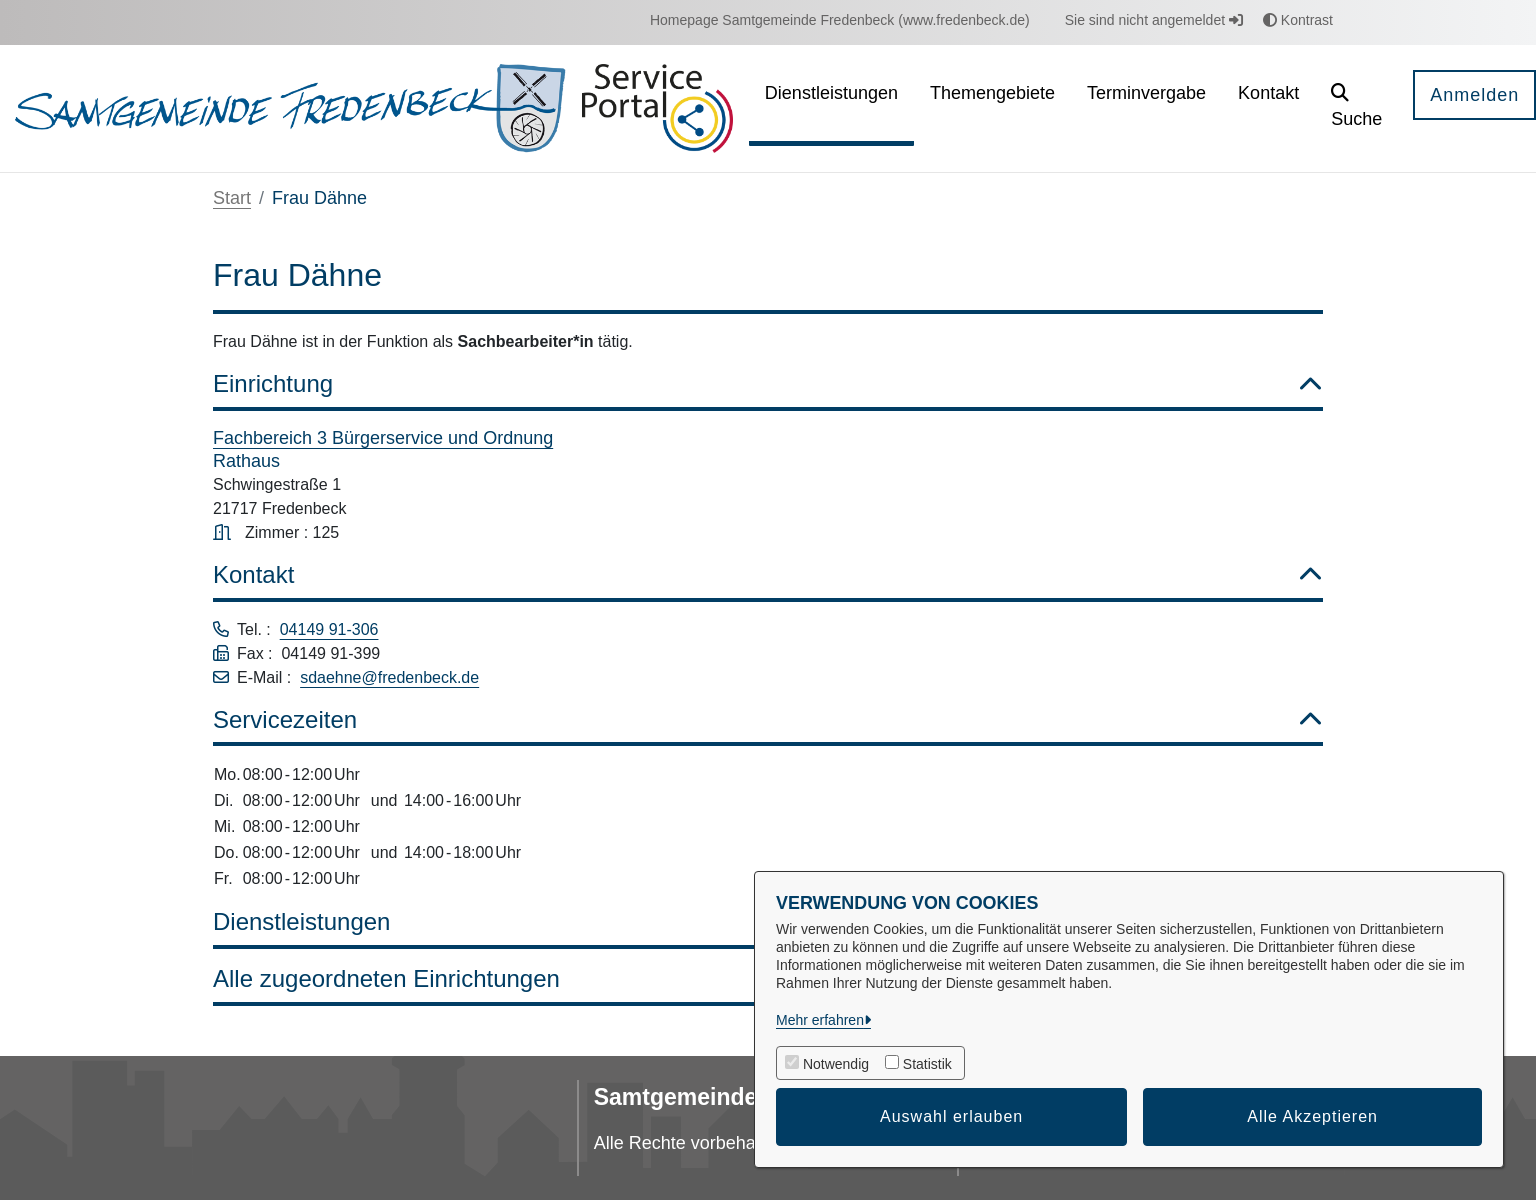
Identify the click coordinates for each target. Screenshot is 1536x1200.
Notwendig (836, 1064)
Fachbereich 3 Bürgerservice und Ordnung (383, 438)
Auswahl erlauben (951, 1116)
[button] (1356, 108)
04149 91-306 (329, 629)
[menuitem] (840, 20)
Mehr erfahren (820, 1020)
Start (232, 198)
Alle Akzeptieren (1312, 1116)
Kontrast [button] (1298, 20)
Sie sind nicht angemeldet (1154, 20)
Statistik (927, 1064)
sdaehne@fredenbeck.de (389, 677)
